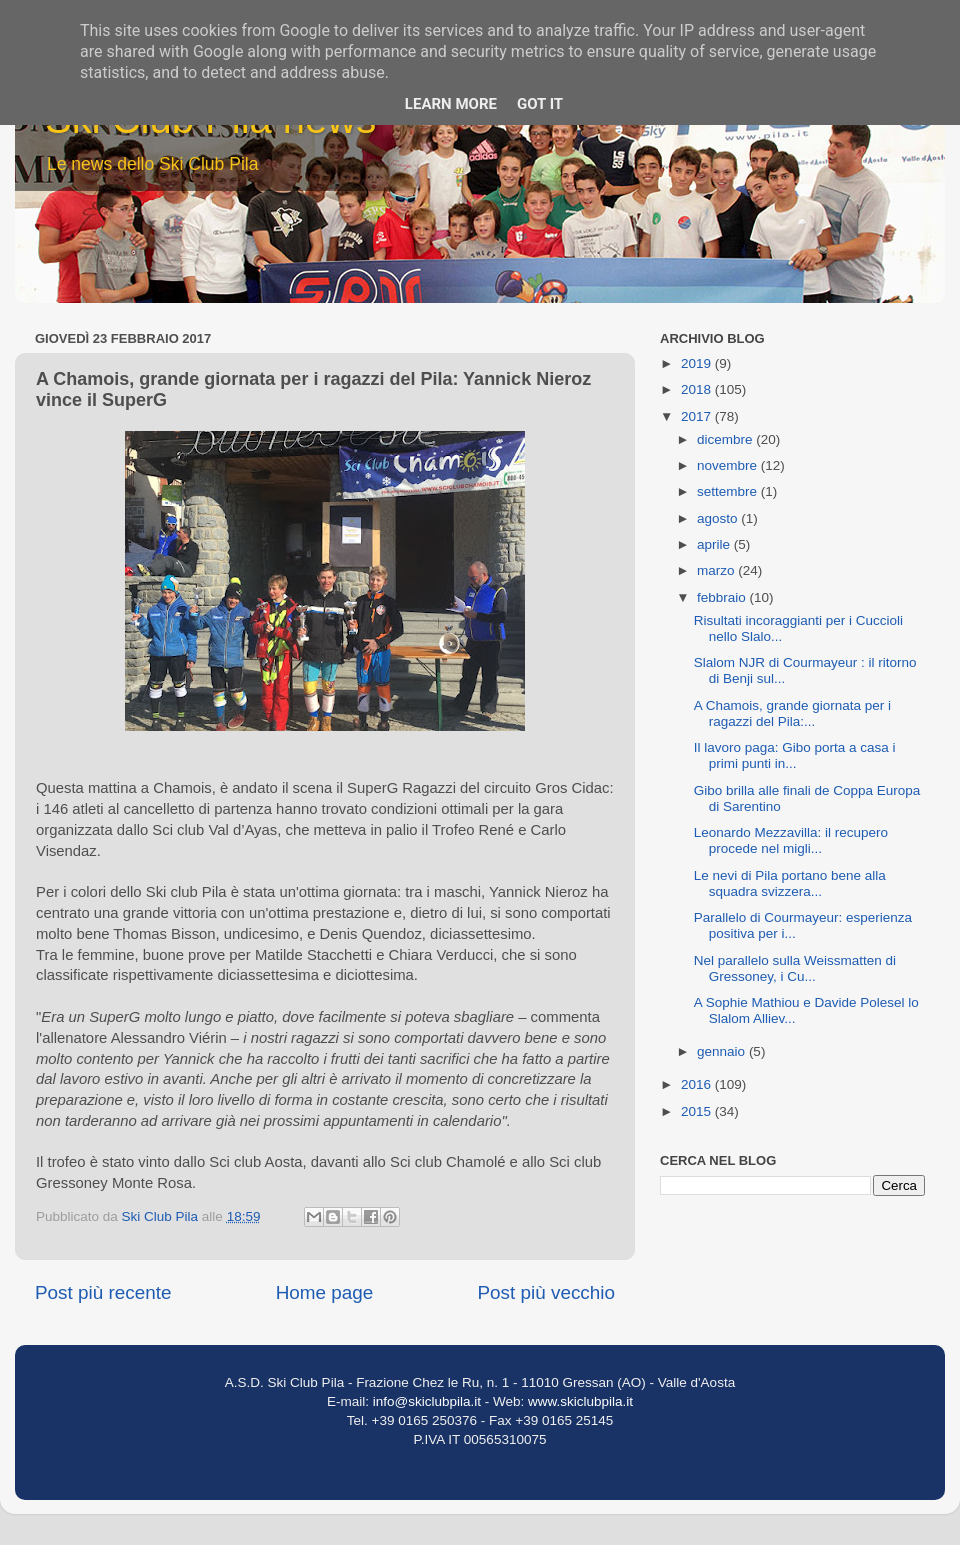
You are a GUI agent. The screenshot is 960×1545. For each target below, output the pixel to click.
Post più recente (103, 1292)
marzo (717, 570)
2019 (698, 363)
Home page (325, 1292)
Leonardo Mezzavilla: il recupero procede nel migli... (791, 840)
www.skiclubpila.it (580, 1401)
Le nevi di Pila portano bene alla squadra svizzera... (790, 883)
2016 (698, 1084)
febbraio (723, 597)
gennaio (723, 1051)
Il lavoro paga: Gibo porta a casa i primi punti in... (795, 755)
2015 (698, 1111)
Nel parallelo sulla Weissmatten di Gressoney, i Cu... (795, 968)
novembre (729, 465)
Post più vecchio (546, 1292)
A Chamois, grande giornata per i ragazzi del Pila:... (792, 713)
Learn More (451, 104)
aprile (715, 544)
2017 (698, 416)
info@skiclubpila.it (427, 1401)
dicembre (726, 439)
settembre (729, 491)
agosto (719, 518)
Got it (540, 104)
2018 (698, 389)
